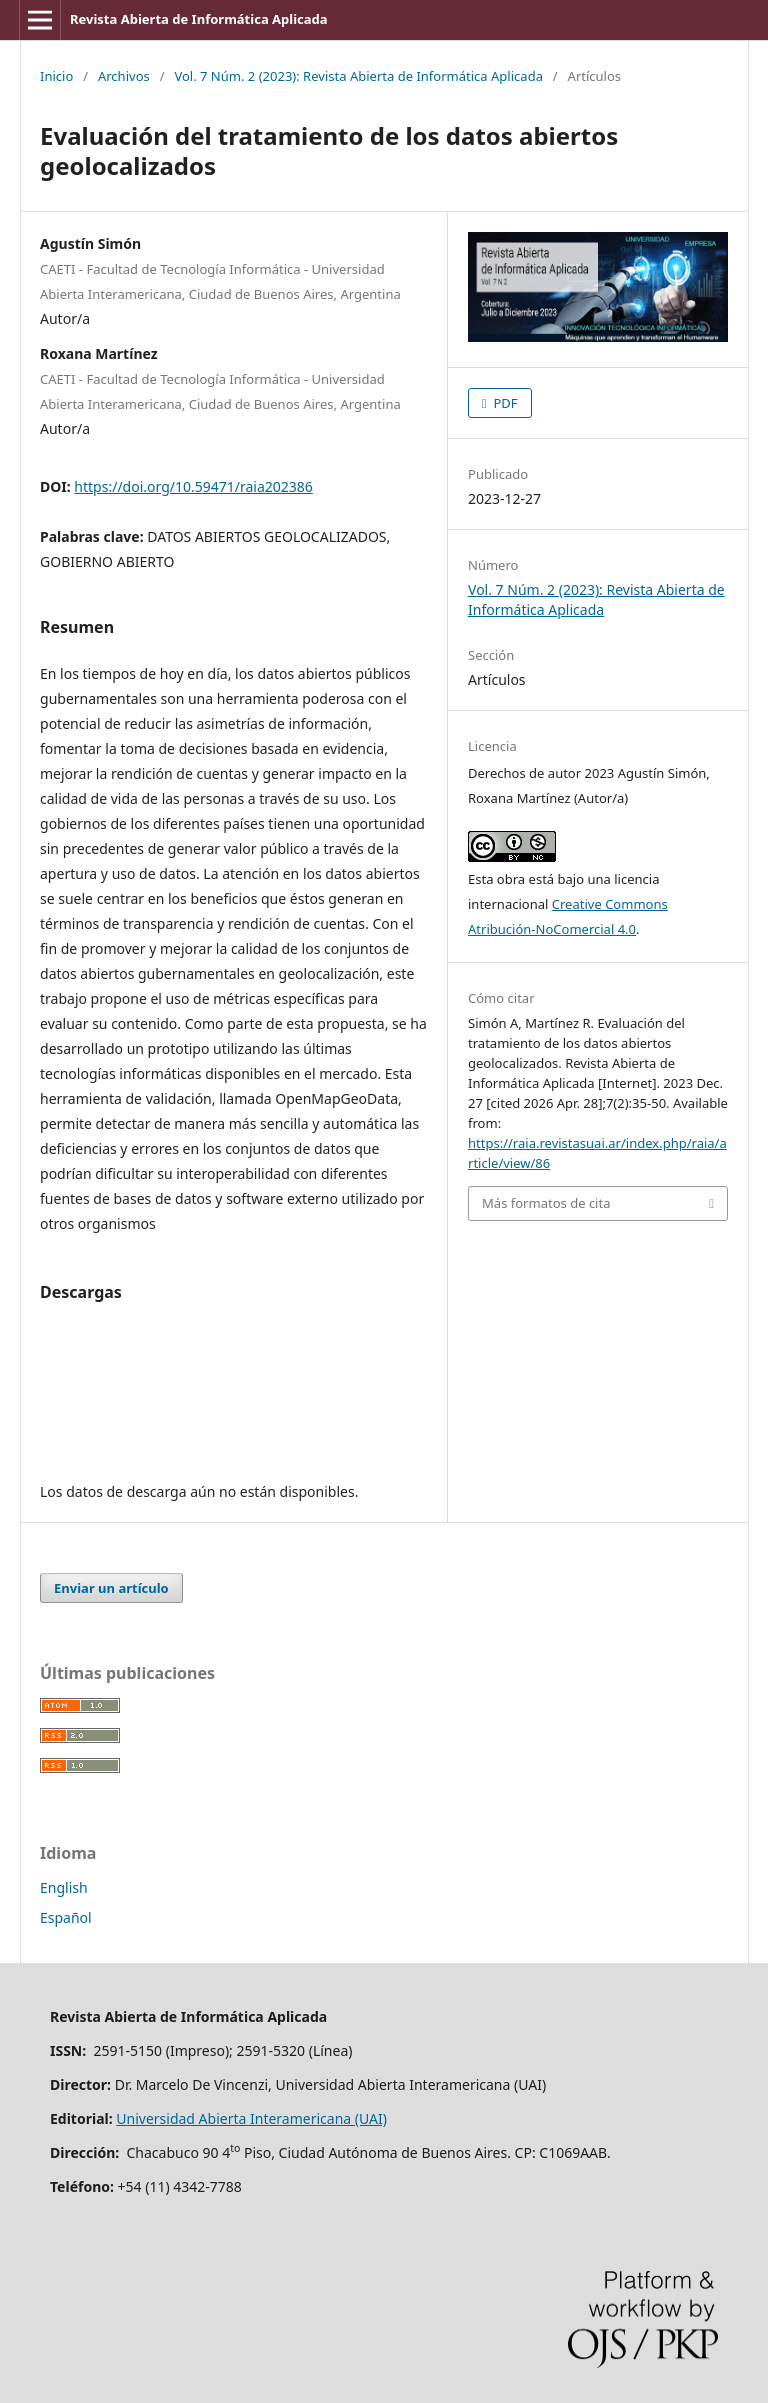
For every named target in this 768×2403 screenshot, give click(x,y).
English (64, 1887)
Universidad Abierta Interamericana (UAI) (251, 2118)
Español (66, 1917)
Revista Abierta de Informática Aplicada (199, 19)
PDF (504, 403)
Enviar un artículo (111, 1588)
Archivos (124, 76)
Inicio (56, 76)
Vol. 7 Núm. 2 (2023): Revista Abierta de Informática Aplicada (358, 76)
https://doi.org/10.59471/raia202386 (193, 486)
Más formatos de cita (546, 1203)
